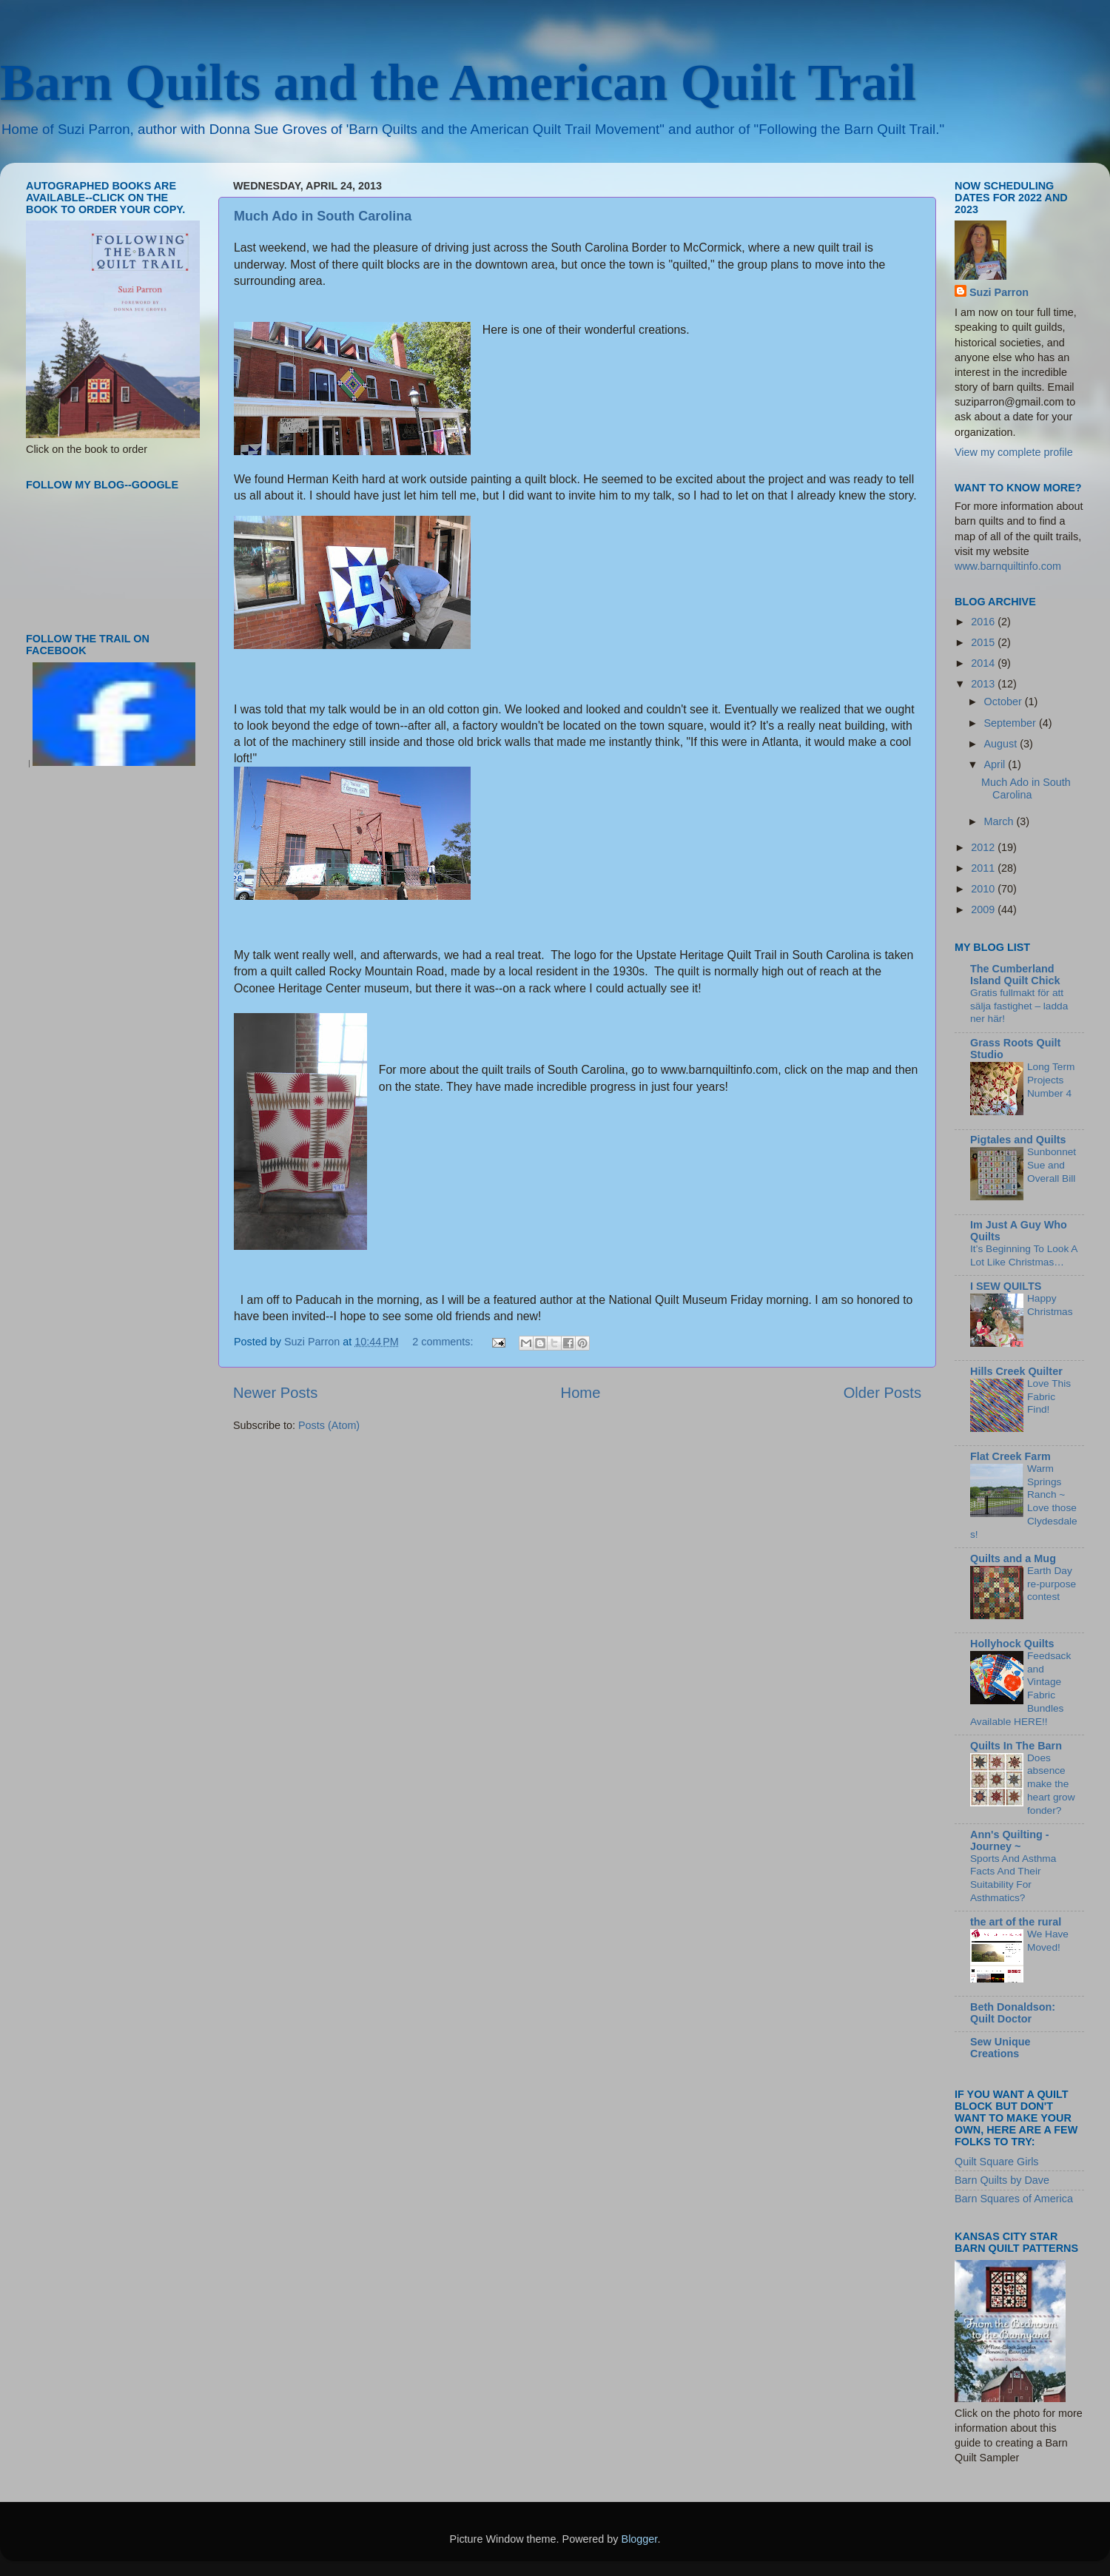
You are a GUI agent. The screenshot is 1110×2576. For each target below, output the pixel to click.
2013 (984, 684)
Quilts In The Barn (1016, 1746)
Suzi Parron (999, 292)
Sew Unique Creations (1000, 2047)
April (996, 764)
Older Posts (882, 1393)
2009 (984, 909)
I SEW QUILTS (1005, 1286)
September (1011, 723)
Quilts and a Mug (1013, 1558)
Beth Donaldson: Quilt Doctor (1012, 2013)
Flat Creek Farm (1010, 1456)
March (1000, 821)
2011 (984, 868)
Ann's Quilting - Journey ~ (1009, 1840)
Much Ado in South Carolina (322, 216)
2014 (984, 663)
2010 (984, 889)
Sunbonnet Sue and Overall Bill (1051, 1165)
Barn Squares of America (1014, 2199)
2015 (984, 642)
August (1002, 744)
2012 (984, 847)
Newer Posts (275, 1393)
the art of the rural (1015, 1922)
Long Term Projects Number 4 (1050, 1080)
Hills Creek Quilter (1016, 1371)
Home (581, 1393)
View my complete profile (1014, 452)
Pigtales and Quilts (1018, 1140)
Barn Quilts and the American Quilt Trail (458, 82)
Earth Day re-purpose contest (1051, 1584)
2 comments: (444, 1342)
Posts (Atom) (329, 1425)
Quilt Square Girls (997, 2162)
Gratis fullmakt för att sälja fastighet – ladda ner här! (1019, 1006)
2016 (984, 622)
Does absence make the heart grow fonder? (1051, 1784)
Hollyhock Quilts (1012, 1643)
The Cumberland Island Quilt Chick (1015, 974)
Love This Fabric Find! (1049, 1397)
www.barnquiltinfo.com (1008, 566)
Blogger (640, 2539)
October (1004, 701)
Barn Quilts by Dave (1002, 2180)
